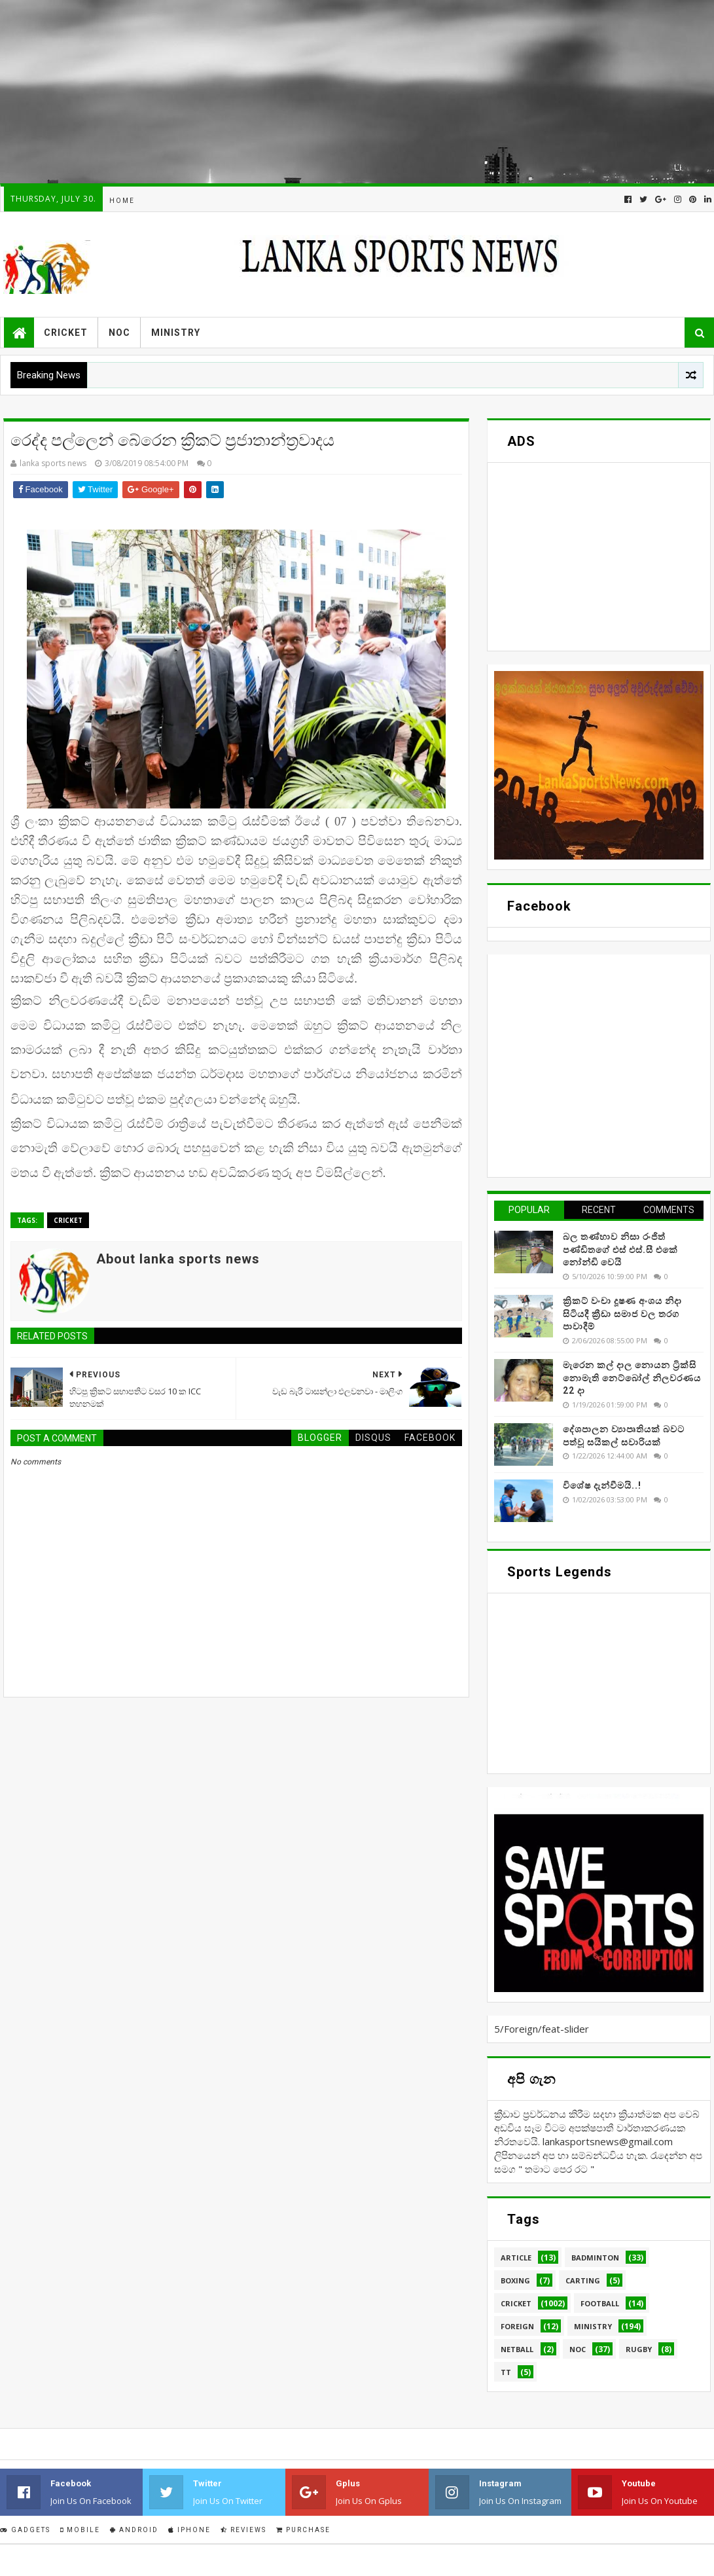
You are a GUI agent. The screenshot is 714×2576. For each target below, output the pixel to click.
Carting (582, 2280)
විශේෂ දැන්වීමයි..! (602, 1485)
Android (134, 2529)
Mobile (80, 2529)
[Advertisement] (356, 91)
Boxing (515, 2280)
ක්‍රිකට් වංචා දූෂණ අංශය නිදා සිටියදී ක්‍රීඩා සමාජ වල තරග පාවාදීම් (622, 1314)
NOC (119, 332)
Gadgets (25, 2529)
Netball (517, 2349)
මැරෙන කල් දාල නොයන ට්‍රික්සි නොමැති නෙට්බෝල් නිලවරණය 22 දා (632, 1378)
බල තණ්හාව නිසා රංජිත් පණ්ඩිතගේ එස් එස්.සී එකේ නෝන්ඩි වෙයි (620, 1249)
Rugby (639, 2349)
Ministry (175, 332)
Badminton (595, 2257)
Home (122, 200)
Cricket (66, 332)
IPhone (189, 2529)
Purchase (303, 2529)
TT (506, 2372)
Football (599, 2303)
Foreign (517, 2326)
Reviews (243, 2529)
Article (516, 2257)
